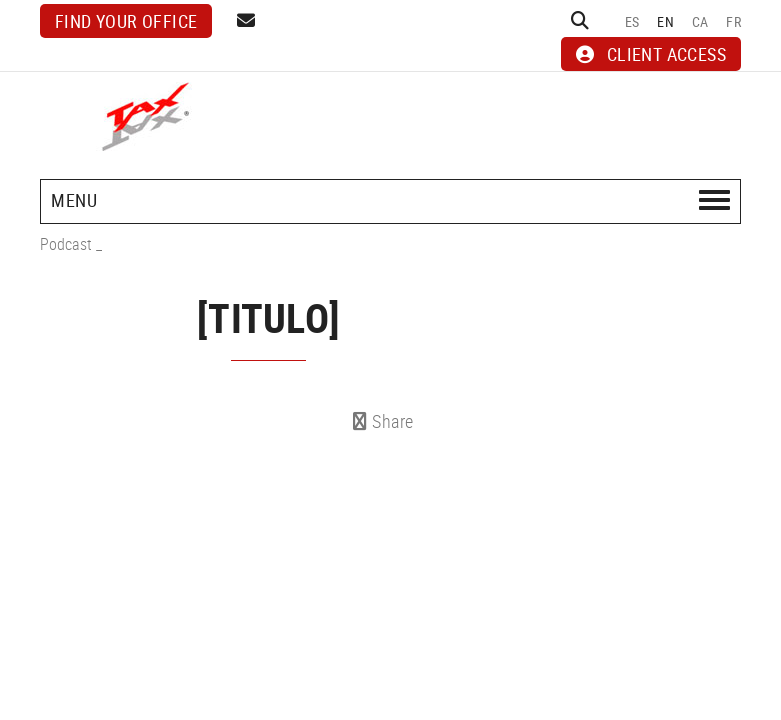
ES (632, 21)
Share (383, 421)
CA (700, 21)
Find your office (126, 21)
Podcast (66, 244)
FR (733, 21)
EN (665, 21)
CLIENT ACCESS (651, 54)
